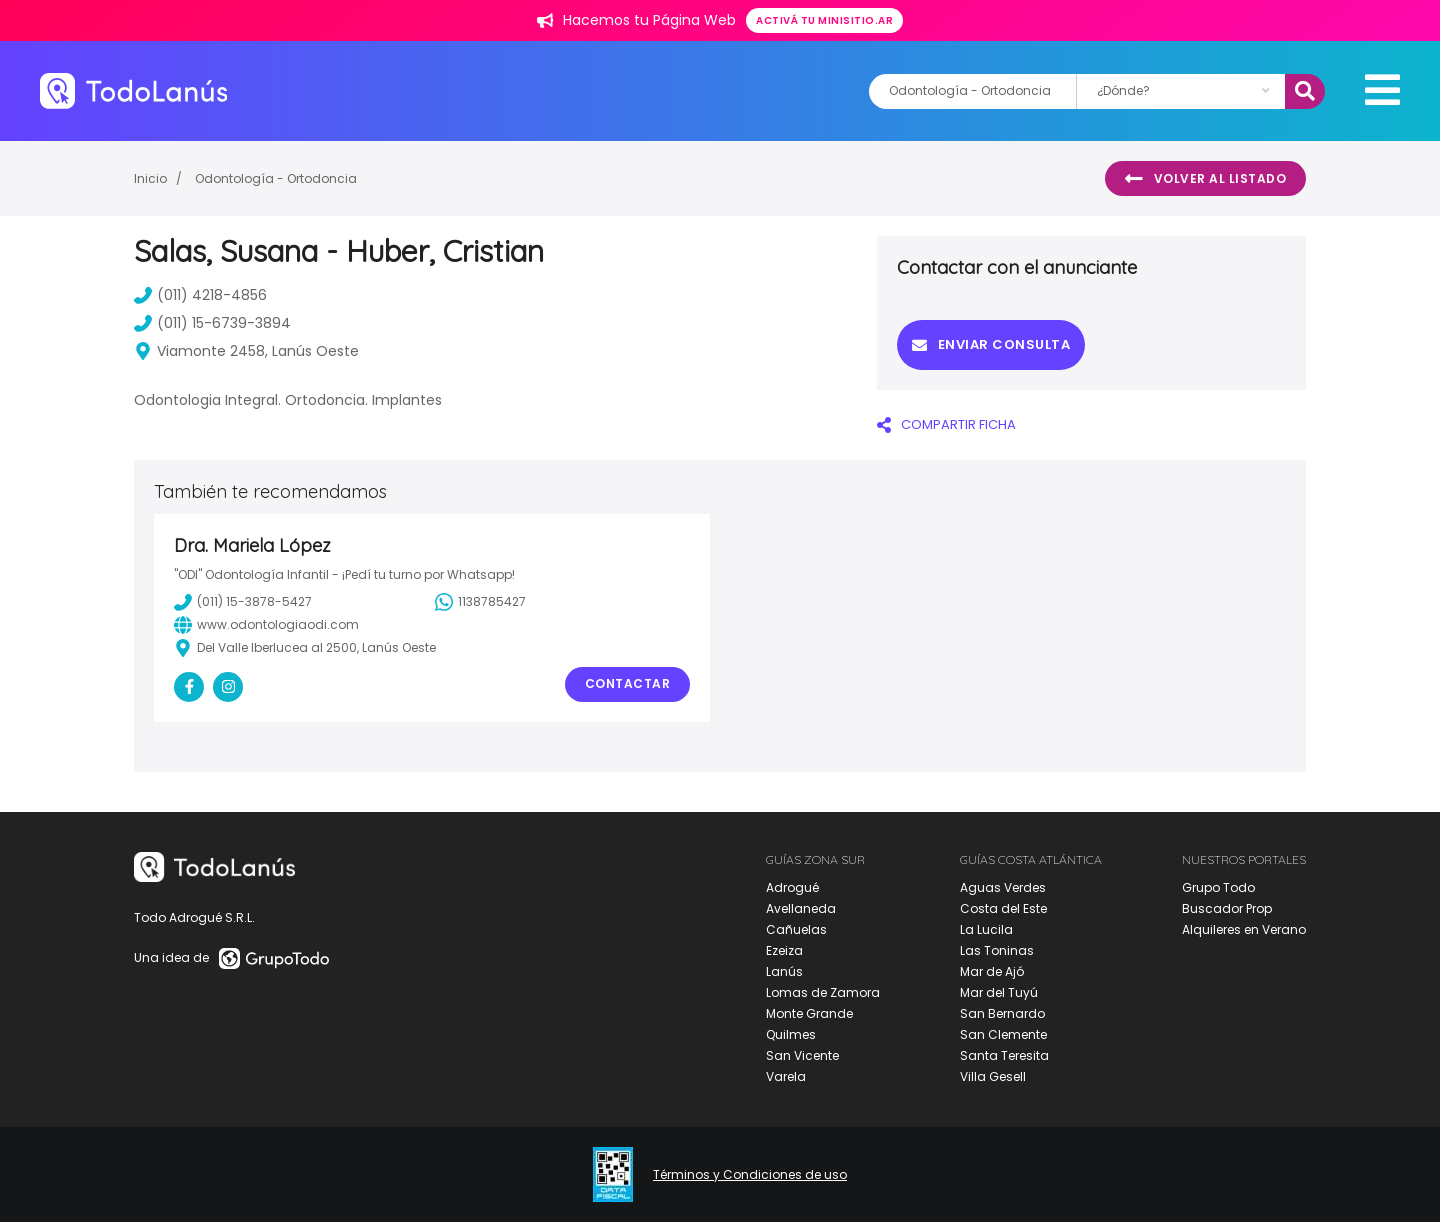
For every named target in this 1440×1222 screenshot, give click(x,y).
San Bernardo (1002, 1013)
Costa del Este (1003, 908)
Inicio (150, 178)
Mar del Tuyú (999, 992)
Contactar (628, 683)
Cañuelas (796, 929)
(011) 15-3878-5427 (243, 602)
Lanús (784, 971)
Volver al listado (1205, 179)
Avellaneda (801, 908)
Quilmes (791, 1034)
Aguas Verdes (1003, 887)
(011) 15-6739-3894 (212, 323)
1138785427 (480, 602)
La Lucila (986, 929)
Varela (786, 1076)
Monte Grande (809, 1013)
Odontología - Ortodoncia (276, 178)
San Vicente (802, 1055)
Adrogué (792, 887)
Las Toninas (997, 950)
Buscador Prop (1227, 908)
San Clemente (1003, 1034)
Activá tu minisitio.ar (824, 20)
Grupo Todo (1218, 887)
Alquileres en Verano (1244, 929)
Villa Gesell (993, 1076)
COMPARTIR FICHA (946, 424)
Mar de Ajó (992, 971)
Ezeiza (784, 950)
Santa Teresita (1004, 1055)
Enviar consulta (991, 344)
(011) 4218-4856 (200, 295)
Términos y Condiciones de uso (750, 1175)
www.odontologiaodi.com (266, 625)
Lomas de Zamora (823, 992)
